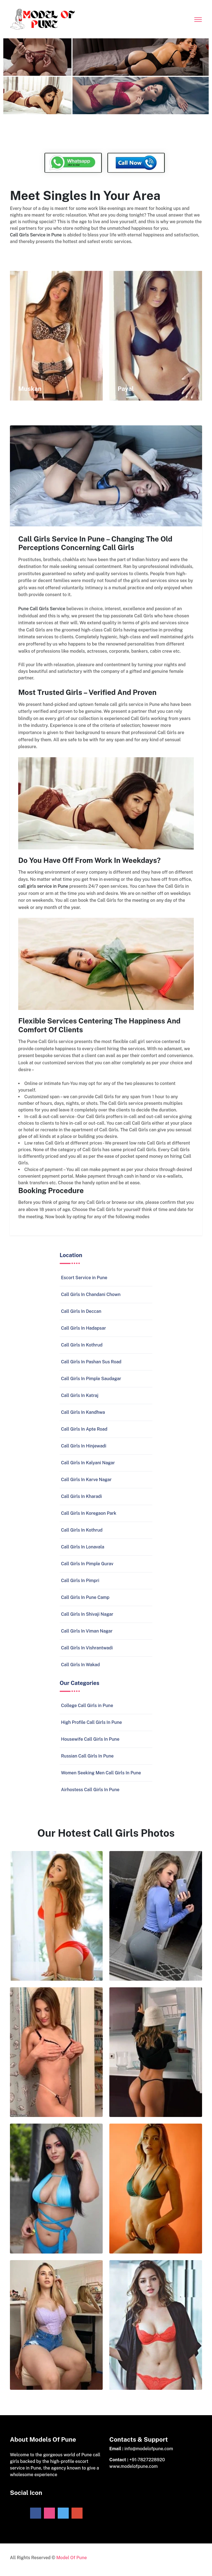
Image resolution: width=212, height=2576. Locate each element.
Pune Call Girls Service (41, 610)
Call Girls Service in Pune (36, 236)
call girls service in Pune (43, 888)
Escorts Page (23, 254)
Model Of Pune (71, 2561)
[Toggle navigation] (198, 18)
